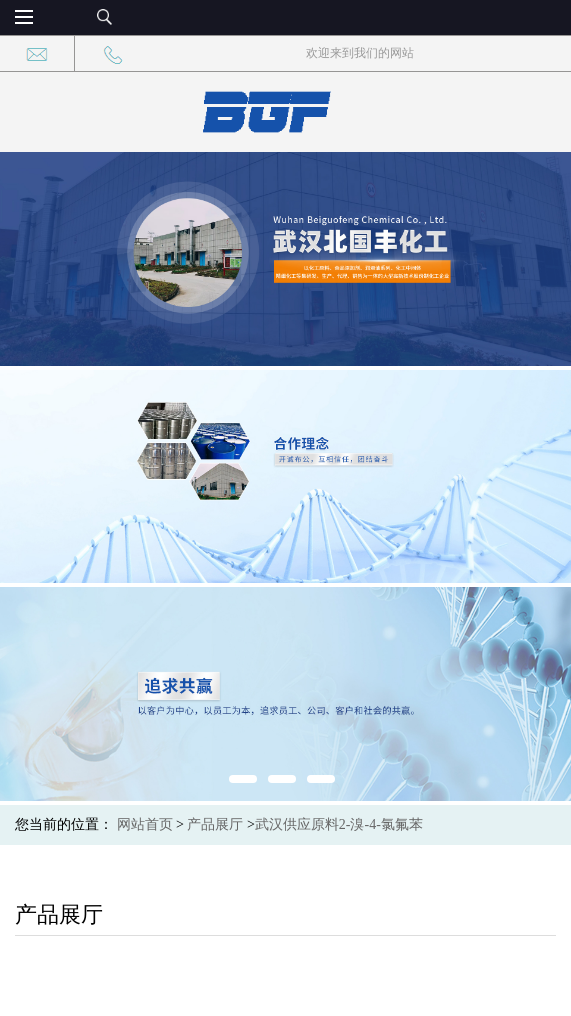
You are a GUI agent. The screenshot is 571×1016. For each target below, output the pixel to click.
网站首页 (145, 824)
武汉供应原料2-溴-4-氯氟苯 (339, 824)
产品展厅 (215, 824)
